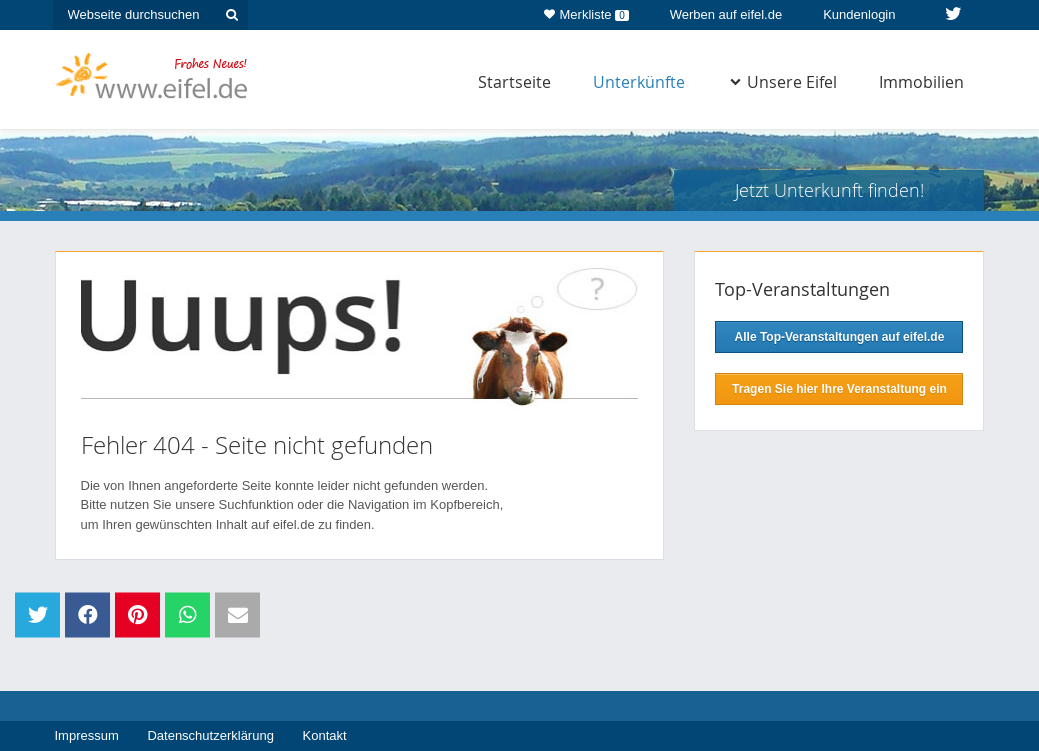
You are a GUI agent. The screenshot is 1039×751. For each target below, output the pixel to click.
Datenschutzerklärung (210, 735)
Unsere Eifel (783, 82)
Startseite (514, 82)
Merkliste (586, 11)
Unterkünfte (639, 82)
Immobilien (921, 82)
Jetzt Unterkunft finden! (829, 190)
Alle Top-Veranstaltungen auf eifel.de (840, 337)
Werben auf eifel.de (726, 14)
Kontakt (325, 735)
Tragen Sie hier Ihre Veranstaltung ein (839, 389)
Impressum (87, 735)
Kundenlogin (859, 14)
